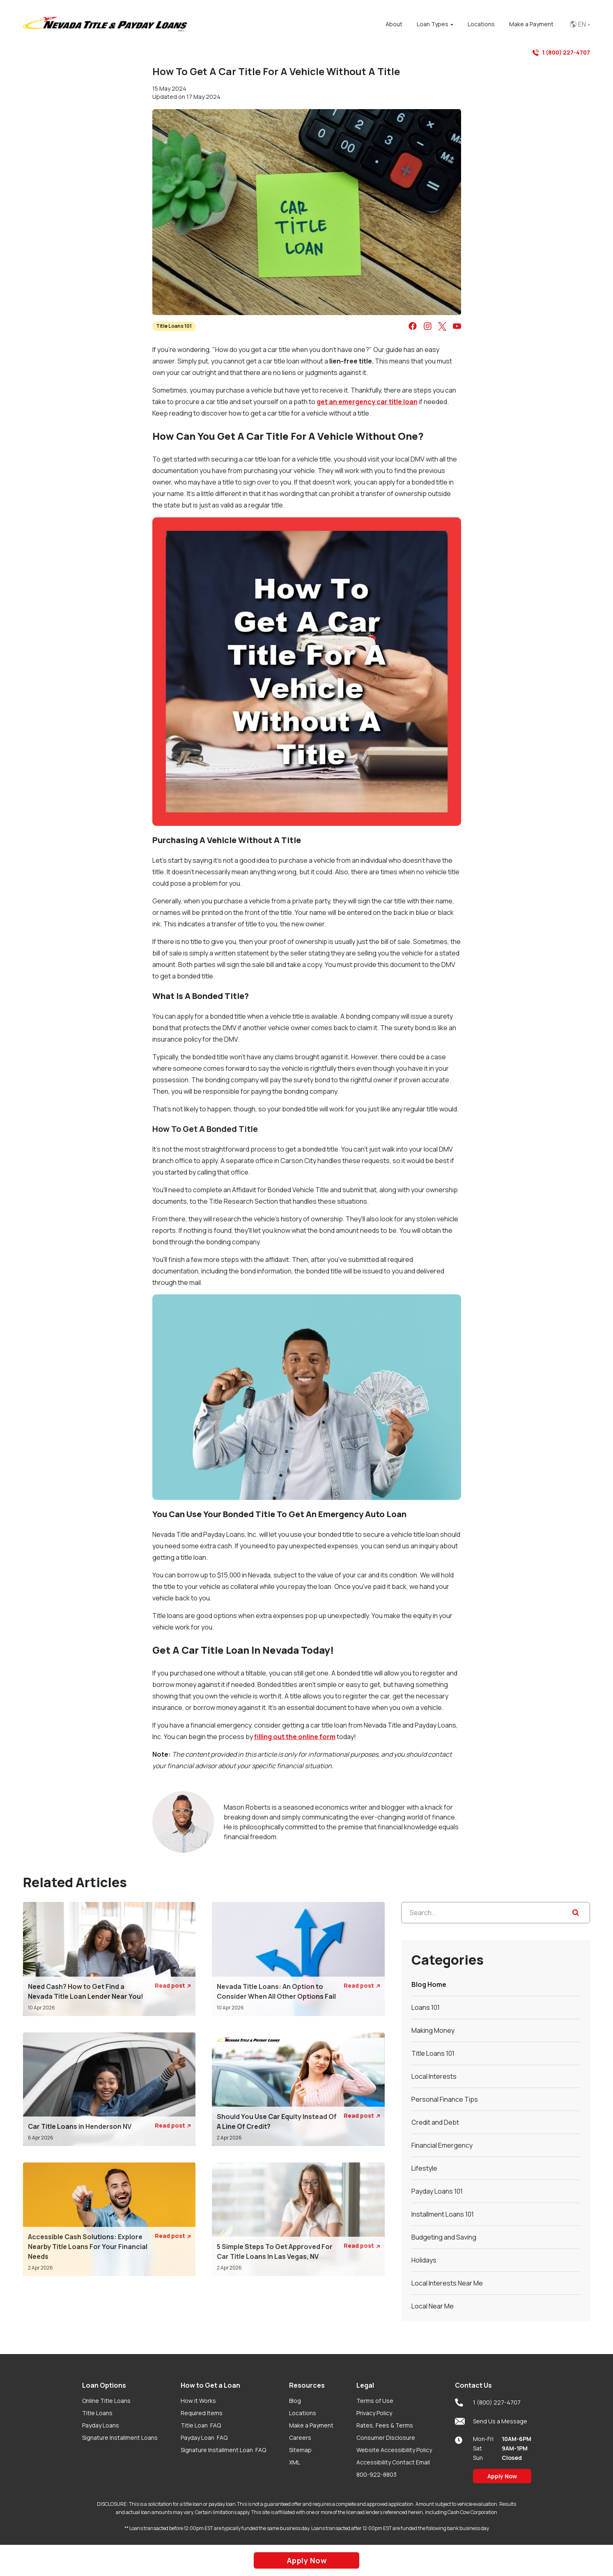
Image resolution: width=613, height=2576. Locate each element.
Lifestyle (424, 2168)
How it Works (198, 2401)
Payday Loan (204, 2437)
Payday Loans (100, 2425)
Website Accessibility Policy (394, 2450)
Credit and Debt (435, 2122)
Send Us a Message (491, 2421)
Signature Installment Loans (120, 2437)
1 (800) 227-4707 (561, 52)
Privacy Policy (374, 2413)
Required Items (202, 2413)
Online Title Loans (106, 2401)
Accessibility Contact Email (393, 2462)
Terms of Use (374, 2401)
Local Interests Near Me (447, 2283)
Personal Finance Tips (444, 2099)
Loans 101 (425, 2007)
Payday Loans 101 (437, 2191)
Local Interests (434, 2076)
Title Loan (201, 2425)
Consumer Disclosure (385, 2437)
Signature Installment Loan (223, 2450)
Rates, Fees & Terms (384, 2425)
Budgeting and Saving (443, 2237)
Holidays (423, 2260)
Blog (295, 2401)
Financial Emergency (442, 2145)
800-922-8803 (376, 2474)
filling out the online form (294, 1736)
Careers (300, 2437)
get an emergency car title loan (367, 401)
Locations (302, 2413)
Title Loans (97, 2413)
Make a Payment (311, 2425)
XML (294, 2462)
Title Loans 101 (174, 325)
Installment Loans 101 (442, 2214)
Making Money (433, 2030)
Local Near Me (432, 2306)
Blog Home (428, 1984)
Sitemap (300, 2450)
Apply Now (502, 2476)
